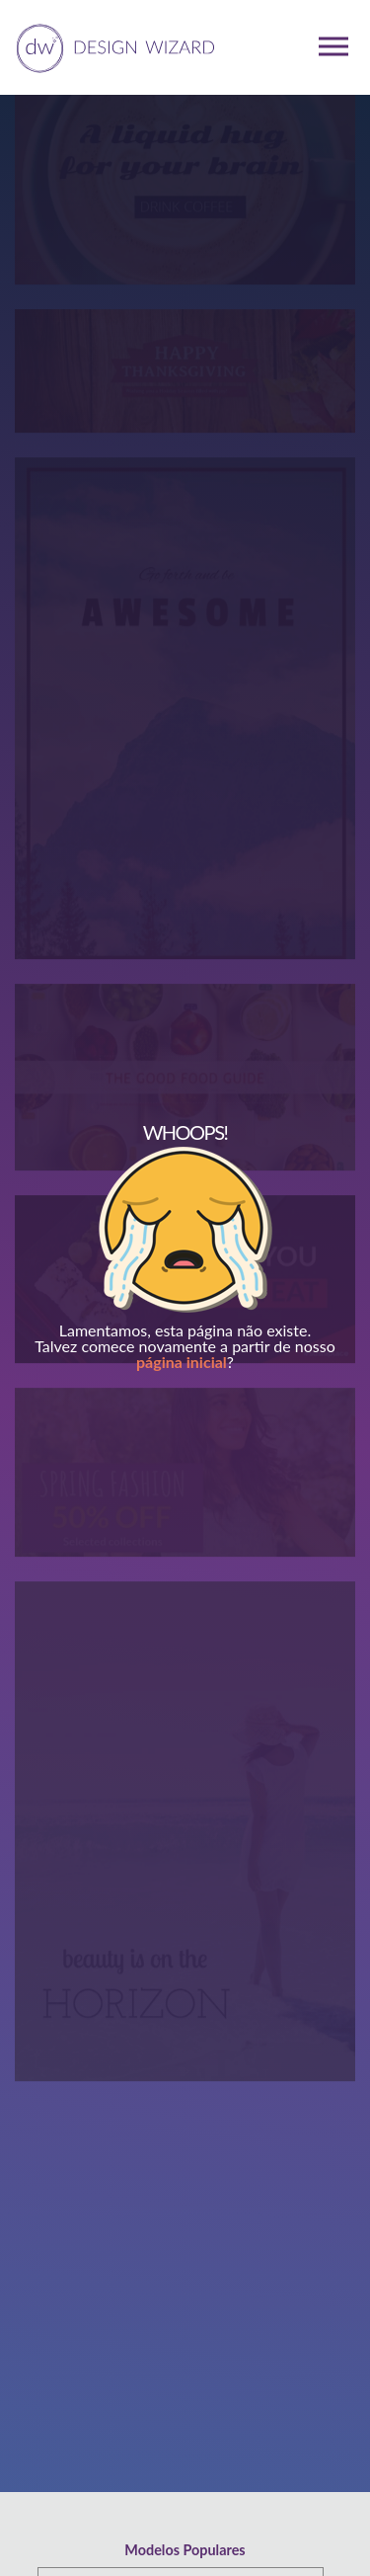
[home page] (112, 46)
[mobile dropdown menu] (333, 46)
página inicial (181, 1361)
